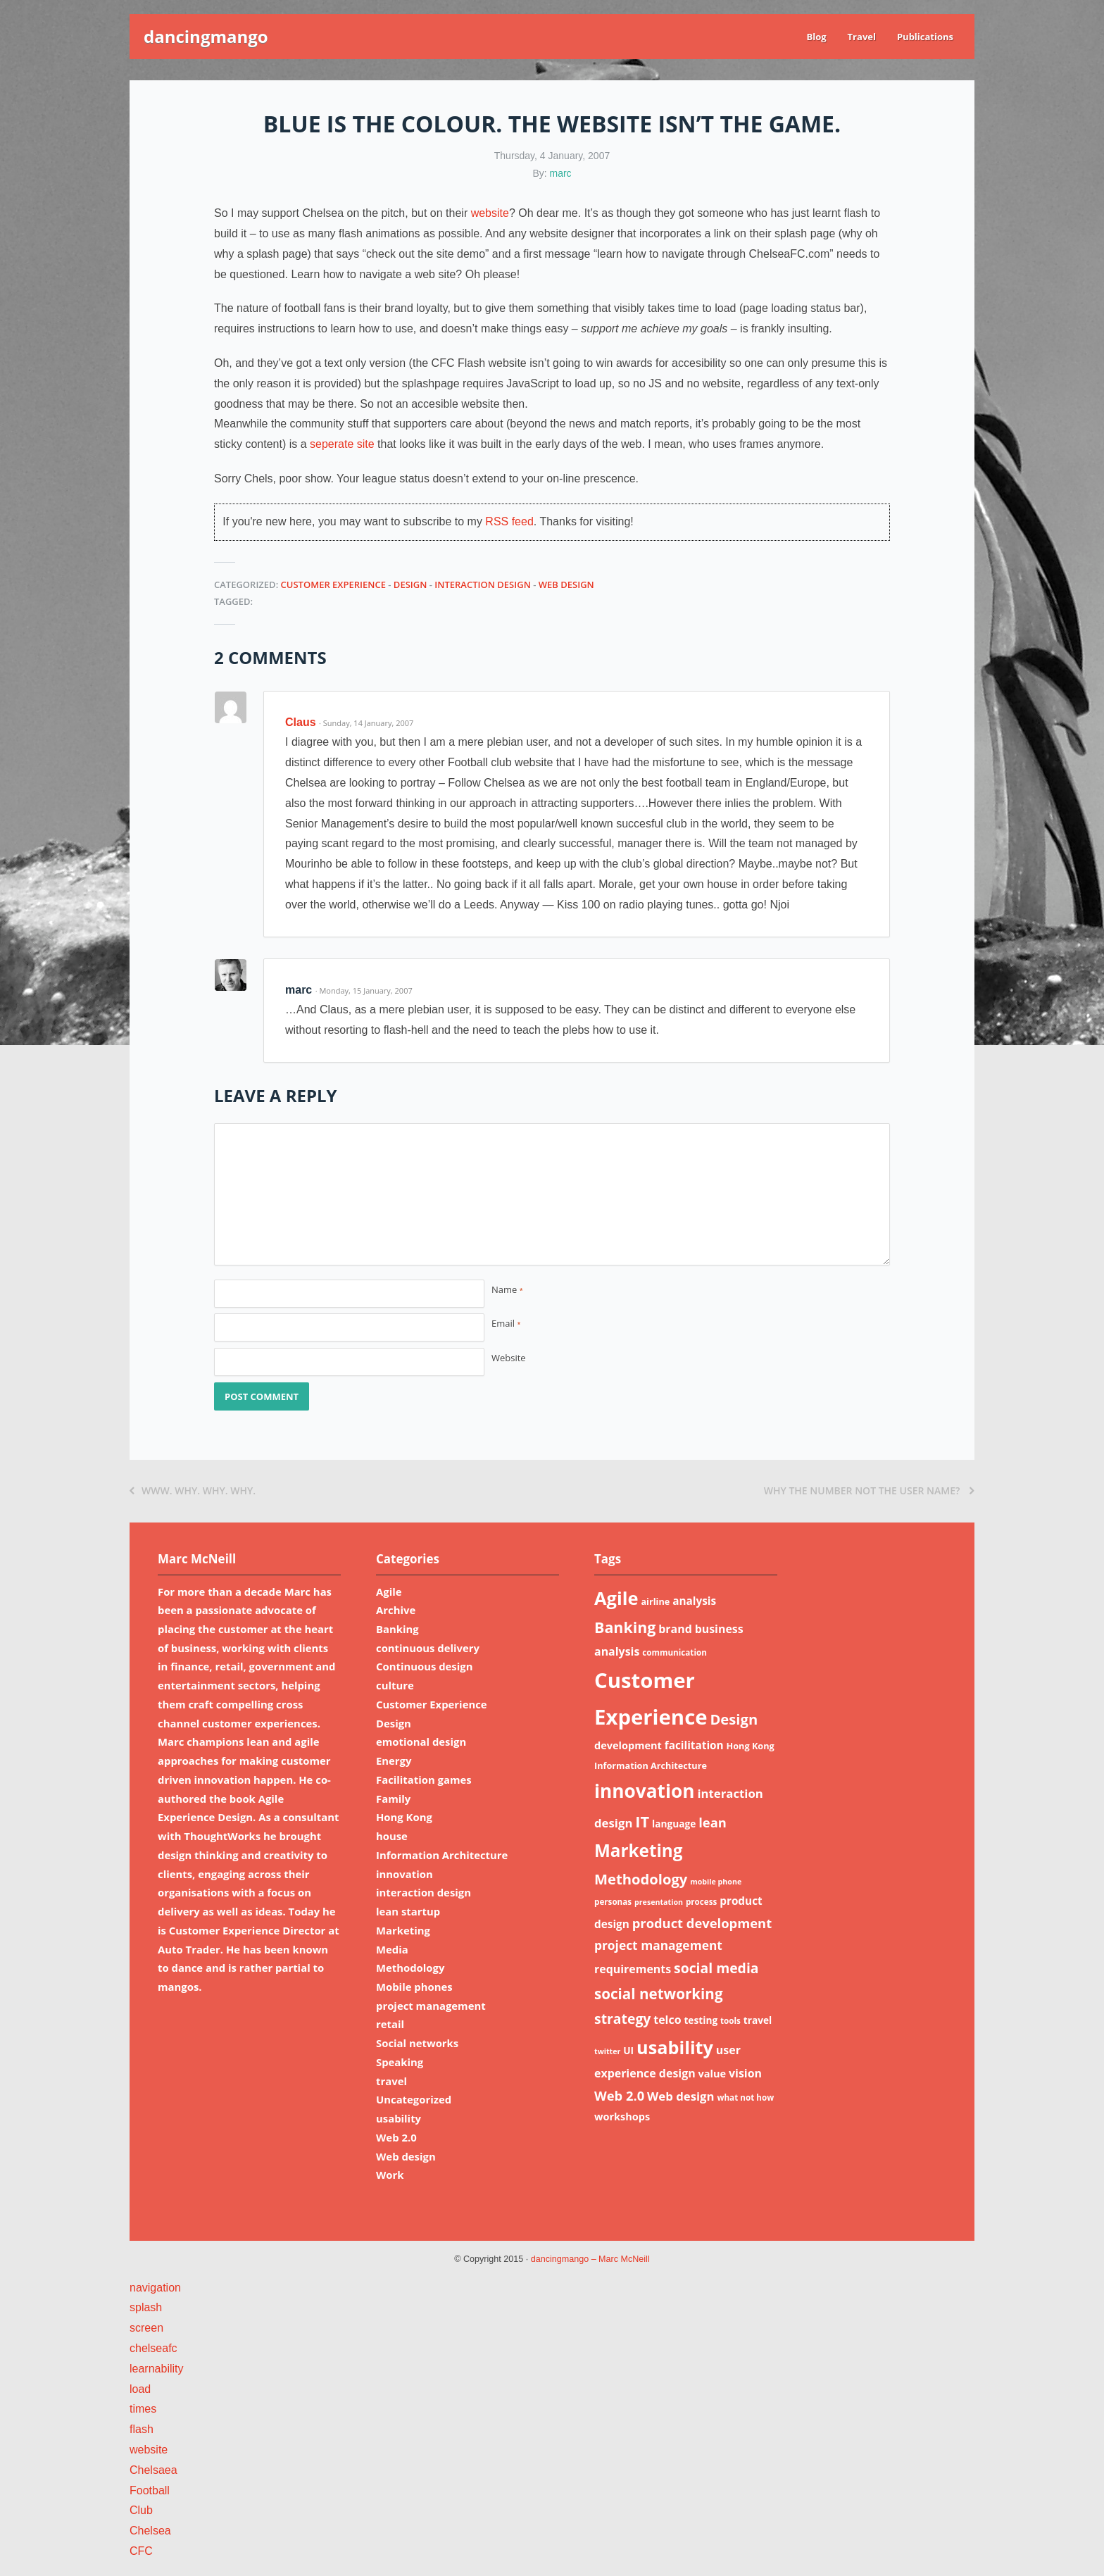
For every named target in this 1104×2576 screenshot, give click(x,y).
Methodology (410, 1968)
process (701, 1901)
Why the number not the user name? (869, 1490)
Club (141, 2510)
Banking (397, 1629)
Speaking (399, 2062)
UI (628, 2050)
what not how (745, 2097)
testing (700, 2020)
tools (730, 2020)
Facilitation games (424, 1779)
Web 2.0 (396, 2137)
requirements (632, 1969)
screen (146, 2328)
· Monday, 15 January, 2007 (364, 990)
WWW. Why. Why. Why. (193, 1490)
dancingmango (206, 36)
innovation (404, 1874)
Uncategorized (413, 2099)
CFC (141, 2551)
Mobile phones (414, 1987)
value (712, 2073)
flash (141, 2429)
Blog (816, 36)
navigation (155, 2288)
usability (398, 2118)
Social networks (417, 2043)
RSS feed (509, 521)
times (143, 2409)
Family (393, 1799)
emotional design (421, 1741)
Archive (395, 1610)
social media (716, 1967)
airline (655, 1601)
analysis (694, 1601)
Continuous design (424, 1666)
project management (431, 2006)
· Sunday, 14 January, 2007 (366, 723)
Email (505, 1323)
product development (702, 1923)
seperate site (342, 444)
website (490, 213)
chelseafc (153, 2348)
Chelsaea (153, 2470)
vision (745, 2073)
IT (642, 1821)
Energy (393, 1760)
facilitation (694, 1745)
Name (507, 1289)
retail (390, 2024)
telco (667, 2019)
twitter (607, 2051)
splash (146, 2307)
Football (150, 2490)
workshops (622, 2116)
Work (390, 2175)
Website (508, 1357)
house (392, 1836)
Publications (925, 36)
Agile (389, 1591)
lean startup (408, 1911)
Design (410, 584)
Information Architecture (442, 1855)
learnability (156, 2369)
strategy (622, 2018)
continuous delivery (427, 1648)
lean (712, 1822)
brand (675, 1629)
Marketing (403, 1930)
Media (392, 1949)
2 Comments (270, 657)
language (674, 1823)
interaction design (482, 584)
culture (395, 1685)
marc (561, 173)
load (140, 2389)
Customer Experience (333, 584)
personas (613, 1901)
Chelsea (150, 2531)
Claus (300, 722)
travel (391, 2081)
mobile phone (715, 1882)
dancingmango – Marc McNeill (590, 2259)
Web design (566, 584)
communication (674, 1652)
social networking (658, 1993)
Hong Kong (404, 1817)
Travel (862, 36)
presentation (658, 1902)
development (628, 1745)
